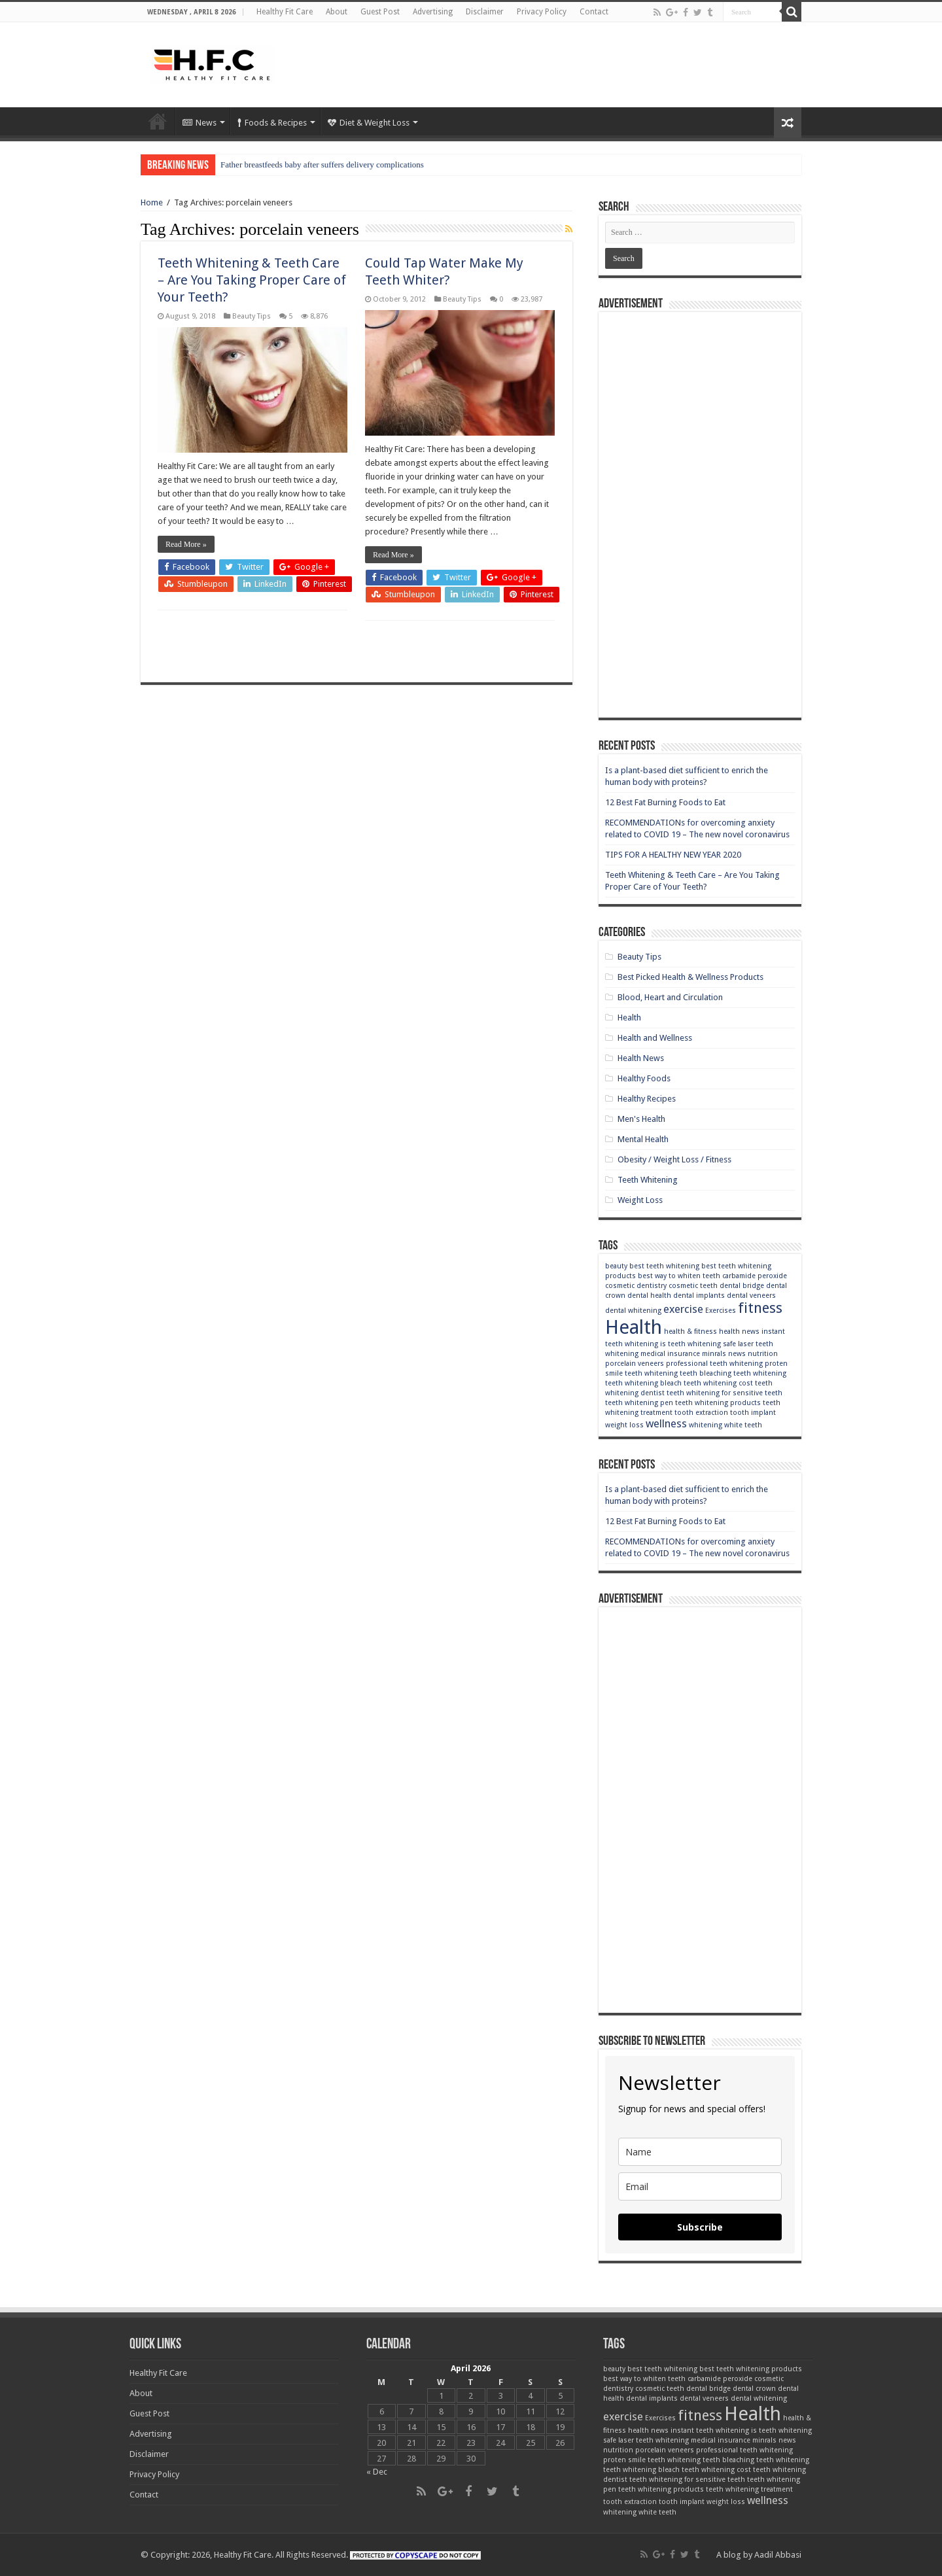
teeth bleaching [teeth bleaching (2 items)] (705, 1373)
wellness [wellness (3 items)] (666, 1423)
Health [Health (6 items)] (633, 1327)
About (336, 11)
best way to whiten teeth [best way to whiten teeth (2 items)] (679, 1276)
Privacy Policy (542, 11)
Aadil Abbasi (777, 2555)
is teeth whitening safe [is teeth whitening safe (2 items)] (698, 1344)
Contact (594, 11)
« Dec (376, 2472)
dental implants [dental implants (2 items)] (699, 1295)
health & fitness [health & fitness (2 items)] (690, 1331)
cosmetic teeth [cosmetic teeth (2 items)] (693, 1285)
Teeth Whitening (648, 1180)
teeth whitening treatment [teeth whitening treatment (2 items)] (749, 2489)
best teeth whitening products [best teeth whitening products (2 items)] (750, 2369)
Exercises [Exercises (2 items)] (720, 1310)
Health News (641, 1058)
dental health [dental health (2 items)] (649, 1295)
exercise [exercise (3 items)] (683, 1308)
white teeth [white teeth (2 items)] (743, 1425)
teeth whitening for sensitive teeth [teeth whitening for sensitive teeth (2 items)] (724, 1393)
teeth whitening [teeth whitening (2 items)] (759, 1373)
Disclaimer (485, 11)
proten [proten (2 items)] (776, 1363)
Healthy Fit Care (284, 11)
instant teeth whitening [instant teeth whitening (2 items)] (710, 2430)
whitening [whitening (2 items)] (705, 1425)
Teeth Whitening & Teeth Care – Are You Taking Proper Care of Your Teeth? (252, 280)
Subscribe (700, 2227)
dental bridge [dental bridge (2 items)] (742, 1285)
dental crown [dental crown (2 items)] (754, 2388)
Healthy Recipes (647, 1099)
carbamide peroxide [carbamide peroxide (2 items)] (754, 1276)
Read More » (186, 544)
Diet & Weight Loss (369, 123)
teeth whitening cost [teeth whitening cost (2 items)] (718, 1383)
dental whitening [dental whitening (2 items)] (633, 1310)
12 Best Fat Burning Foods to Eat (665, 802)
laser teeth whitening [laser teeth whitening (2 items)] (653, 2440)
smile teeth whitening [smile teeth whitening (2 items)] (641, 1373)
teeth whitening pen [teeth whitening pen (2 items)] (639, 1403)
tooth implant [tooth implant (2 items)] (753, 1412)
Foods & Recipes (272, 123)
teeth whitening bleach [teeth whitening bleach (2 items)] (643, 1383)
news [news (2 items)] (737, 1353)
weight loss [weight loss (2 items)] (624, 1425)
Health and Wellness (655, 1038)
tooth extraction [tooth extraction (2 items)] (701, 1412)
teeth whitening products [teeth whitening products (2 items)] (718, 1403)
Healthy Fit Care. (243, 2555)
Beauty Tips (251, 316)
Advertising (433, 11)
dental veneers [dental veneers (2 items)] (751, 1295)
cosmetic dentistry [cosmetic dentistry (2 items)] (636, 1285)
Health (629, 1017)
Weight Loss (640, 1200)
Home (158, 121)
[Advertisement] (553, 64)
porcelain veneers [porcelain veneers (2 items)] (634, 1363)
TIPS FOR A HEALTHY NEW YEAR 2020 (673, 855)
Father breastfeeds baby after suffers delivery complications (322, 164)
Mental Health (643, 1139)
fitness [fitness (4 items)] (760, 1308)
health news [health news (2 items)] (739, 1331)
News (200, 123)
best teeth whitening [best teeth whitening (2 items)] (664, 1266)
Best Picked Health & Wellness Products (690, 977)
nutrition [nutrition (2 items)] (763, 1353)
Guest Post (380, 11)
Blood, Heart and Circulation (670, 997)
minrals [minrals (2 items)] (714, 1353)
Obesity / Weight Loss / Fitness (674, 1159)
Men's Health (641, 1119)
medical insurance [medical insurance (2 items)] (670, 1353)
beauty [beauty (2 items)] (616, 1266)
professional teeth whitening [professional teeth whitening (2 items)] (714, 1363)
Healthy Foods (644, 1078)
